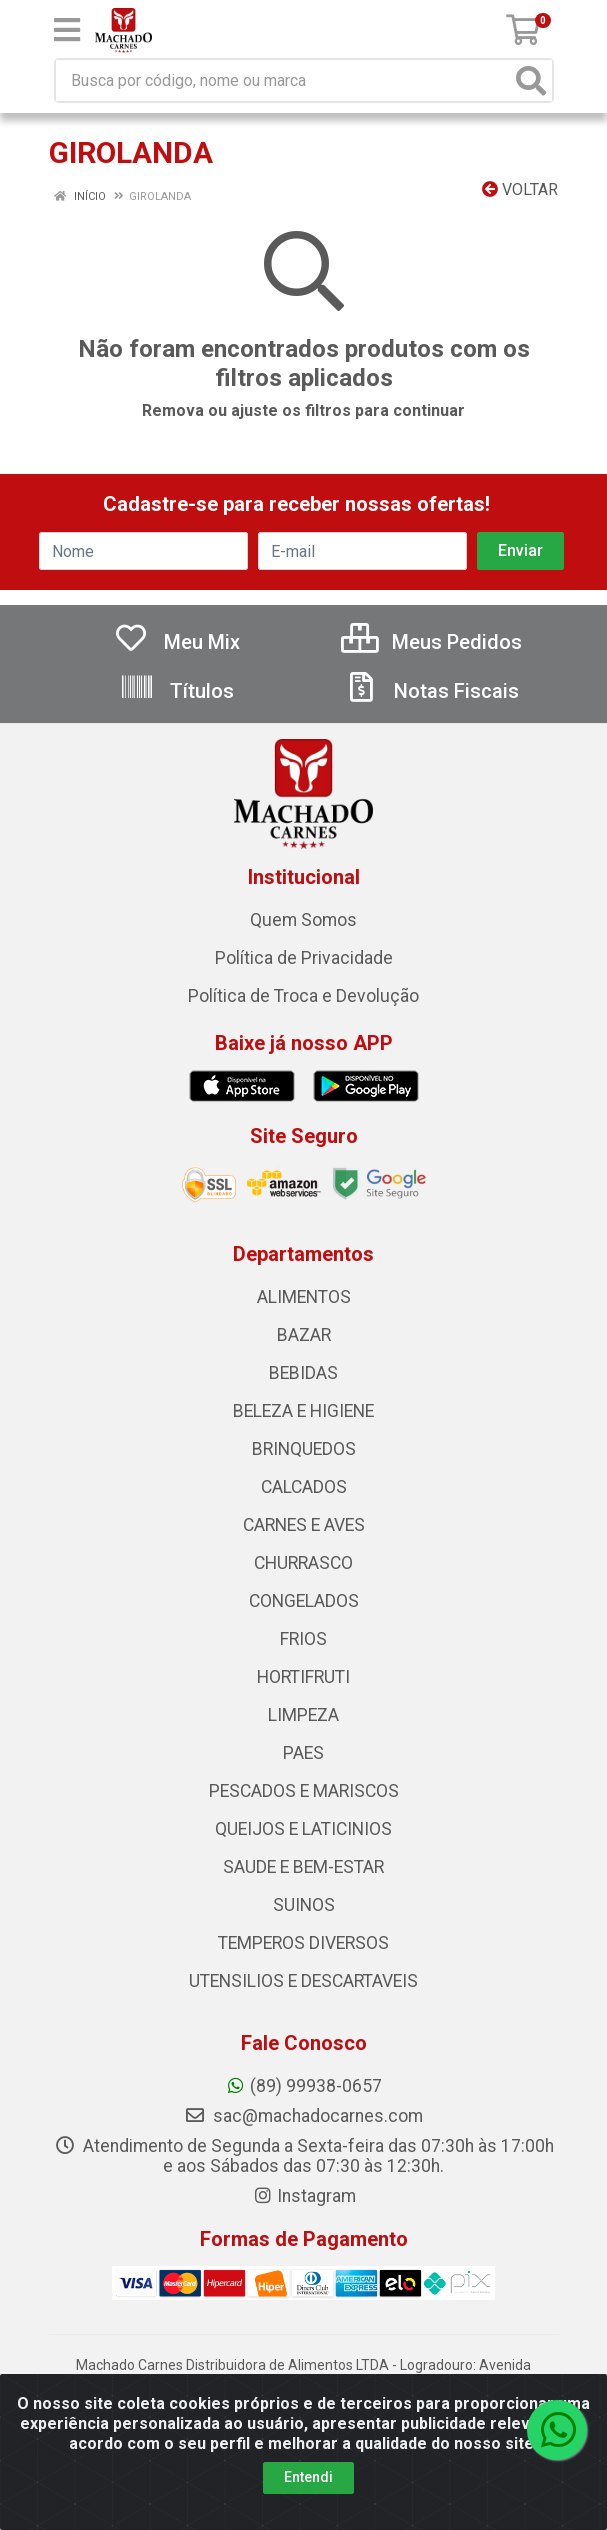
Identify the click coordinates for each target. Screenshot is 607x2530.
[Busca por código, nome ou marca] (283, 80)
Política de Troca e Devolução (303, 996)
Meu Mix (176, 642)
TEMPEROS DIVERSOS (303, 1943)
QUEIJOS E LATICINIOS (303, 1829)
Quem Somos (303, 920)
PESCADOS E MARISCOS (304, 1791)
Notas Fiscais (431, 691)
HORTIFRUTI (303, 1677)
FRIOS (303, 1639)
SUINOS (304, 1905)
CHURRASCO (303, 1563)
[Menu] (67, 30)
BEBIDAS (303, 1373)
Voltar (520, 189)
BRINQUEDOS (304, 1449)
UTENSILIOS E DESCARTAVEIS (303, 1981)
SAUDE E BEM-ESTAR (303, 1867)
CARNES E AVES (304, 1525)
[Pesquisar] (531, 80)
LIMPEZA (303, 1715)
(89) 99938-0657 (303, 2086)
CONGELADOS (304, 1601)
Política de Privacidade (304, 958)
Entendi (308, 2477)
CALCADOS (304, 1487)
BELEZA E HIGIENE (303, 1411)
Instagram (304, 2196)
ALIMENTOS (304, 1297)
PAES (303, 1753)
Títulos (176, 691)
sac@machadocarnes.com (303, 2116)
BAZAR (304, 1335)
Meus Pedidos (431, 642)
